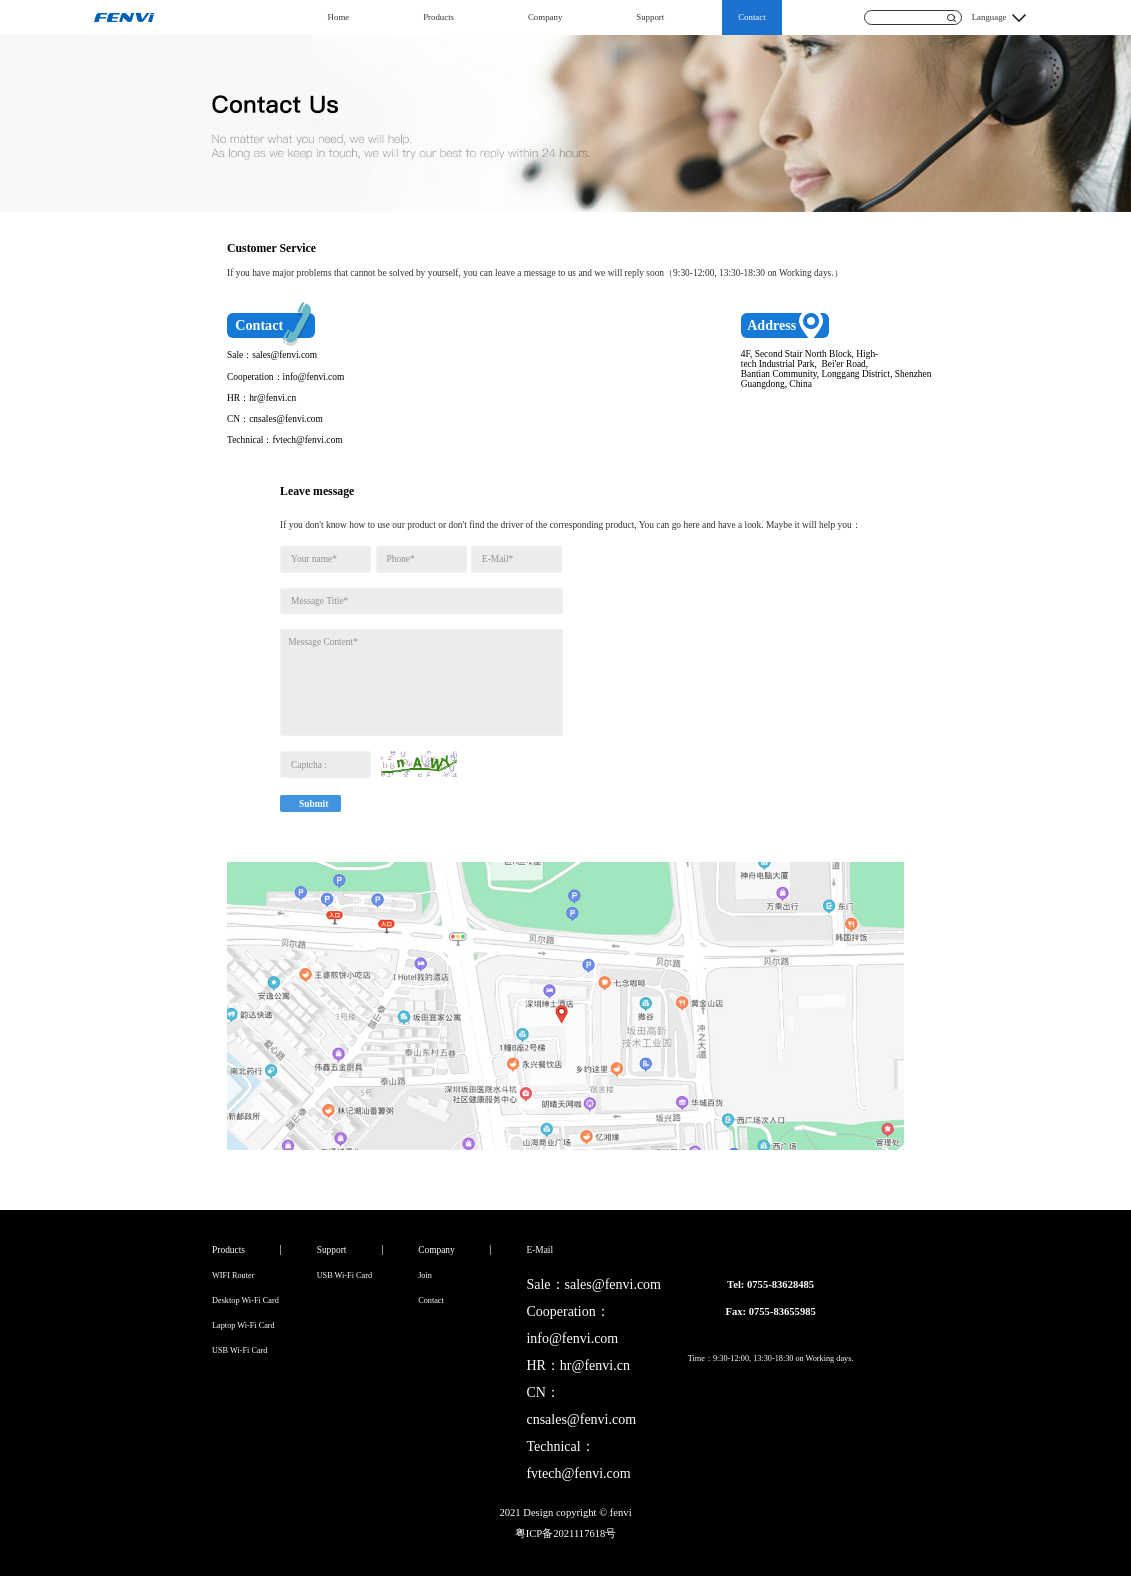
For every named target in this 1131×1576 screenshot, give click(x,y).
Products (438, 17)
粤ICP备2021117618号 (566, 1533)
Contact (751, 17)
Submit (313, 804)
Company (545, 17)
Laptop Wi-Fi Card (243, 1325)
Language (989, 17)
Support (650, 17)
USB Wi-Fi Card (239, 1350)
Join (425, 1275)
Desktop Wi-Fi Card (245, 1300)
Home (339, 17)
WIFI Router (233, 1275)
